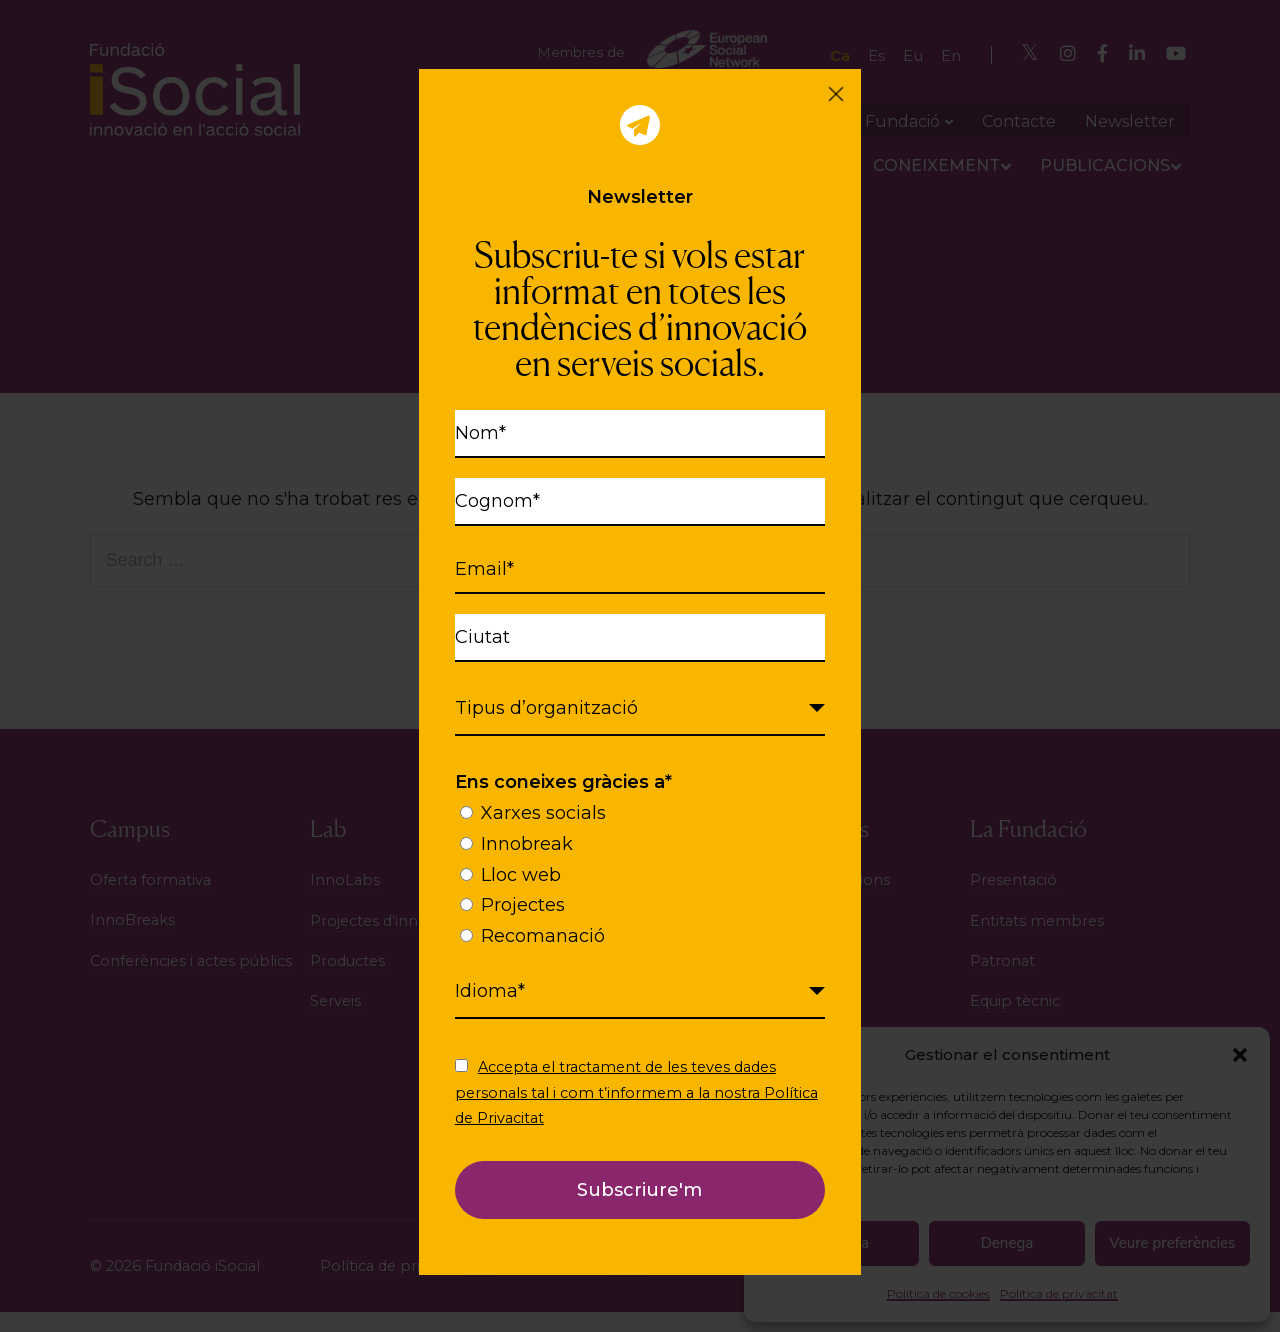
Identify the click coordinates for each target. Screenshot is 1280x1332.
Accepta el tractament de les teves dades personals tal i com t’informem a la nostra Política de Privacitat (636, 1092)
